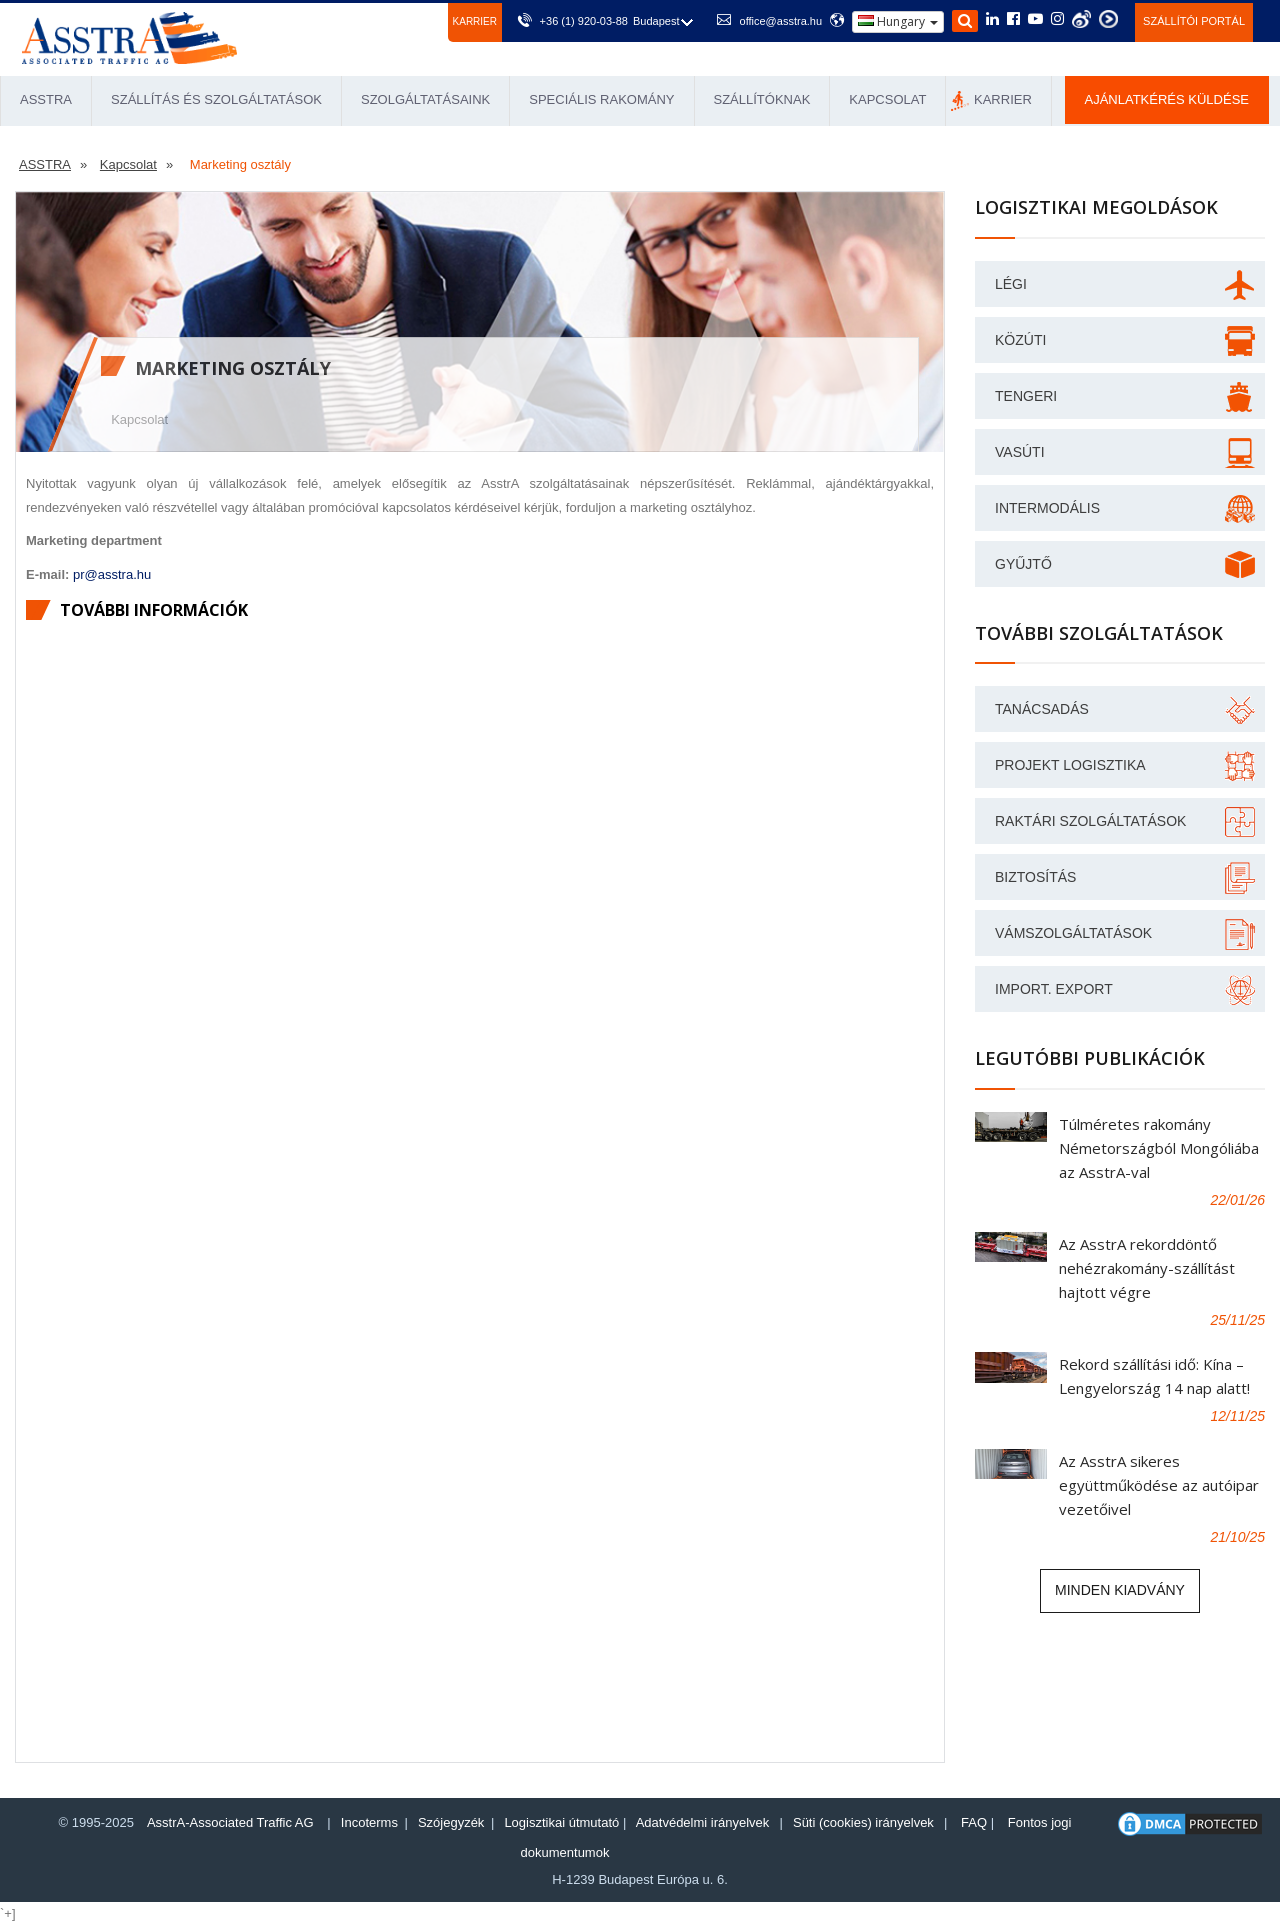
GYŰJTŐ (1023, 564)
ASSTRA (46, 99)
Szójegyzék (451, 1822)
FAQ (974, 1822)
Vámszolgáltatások (1073, 933)
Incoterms (369, 1822)
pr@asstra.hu (112, 574)
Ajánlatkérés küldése (1167, 99)
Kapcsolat (887, 99)
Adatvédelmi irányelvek (703, 1822)
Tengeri (1026, 396)
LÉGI (1011, 284)
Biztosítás (1035, 877)
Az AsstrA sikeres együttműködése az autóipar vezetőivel (1159, 1485)
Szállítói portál (1194, 21)
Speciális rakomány (601, 99)
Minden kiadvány (1120, 1590)
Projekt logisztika (1070, 765)
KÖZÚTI (1020, 340)
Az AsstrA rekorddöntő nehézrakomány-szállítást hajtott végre (1147, 1268)
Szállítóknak (762, 99)
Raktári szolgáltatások (1090, 821)
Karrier (475, 21)
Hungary (898, 21)
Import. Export (1054, 989)
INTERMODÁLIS (1047, 508)
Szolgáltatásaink (425, 99)
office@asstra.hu (781, 21)
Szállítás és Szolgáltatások (216, 99)
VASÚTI (1020, 452)
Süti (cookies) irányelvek (863, 1822)
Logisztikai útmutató (561, 1822)
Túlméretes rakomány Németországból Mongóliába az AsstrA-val (1159, 1148)
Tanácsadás (1042, 709)
